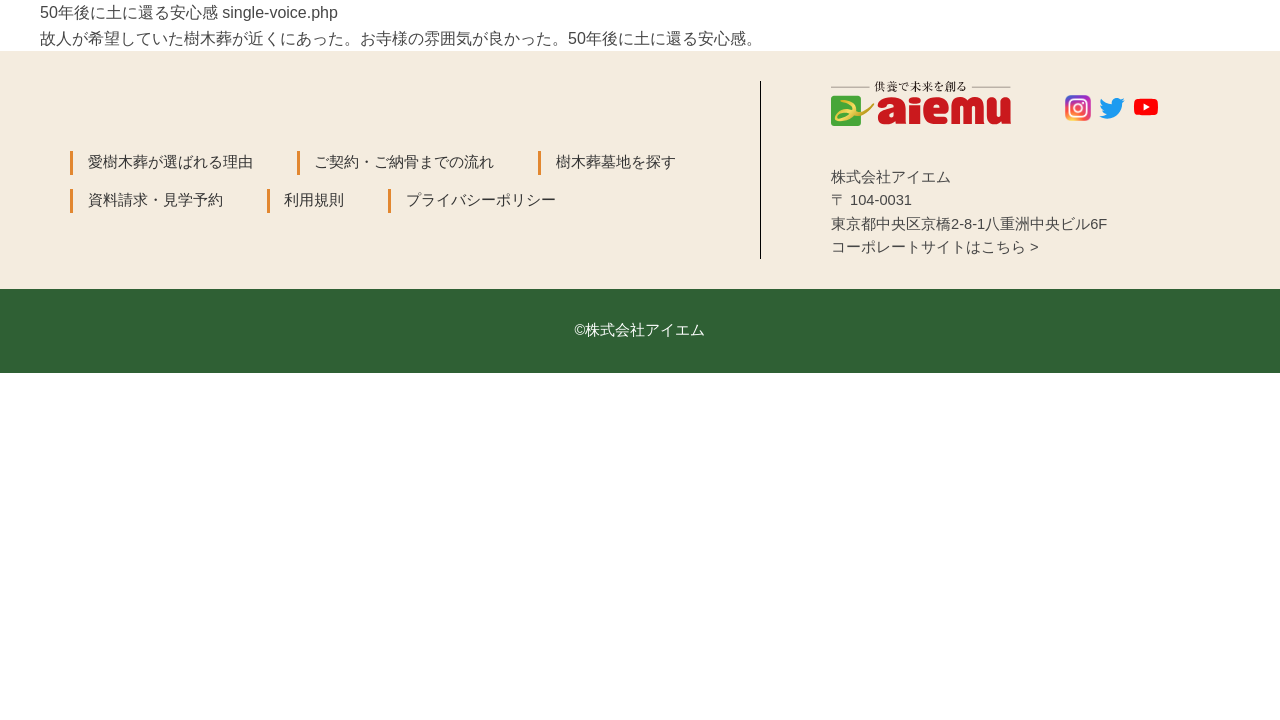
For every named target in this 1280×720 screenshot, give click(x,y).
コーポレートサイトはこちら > (935, 247)
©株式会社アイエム (640, 330)
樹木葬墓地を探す (616, 162)
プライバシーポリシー (481, 200)
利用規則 (314, 200)
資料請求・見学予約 (155, 200)
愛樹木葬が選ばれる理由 (170, 162)
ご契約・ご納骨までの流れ (404, 162)
